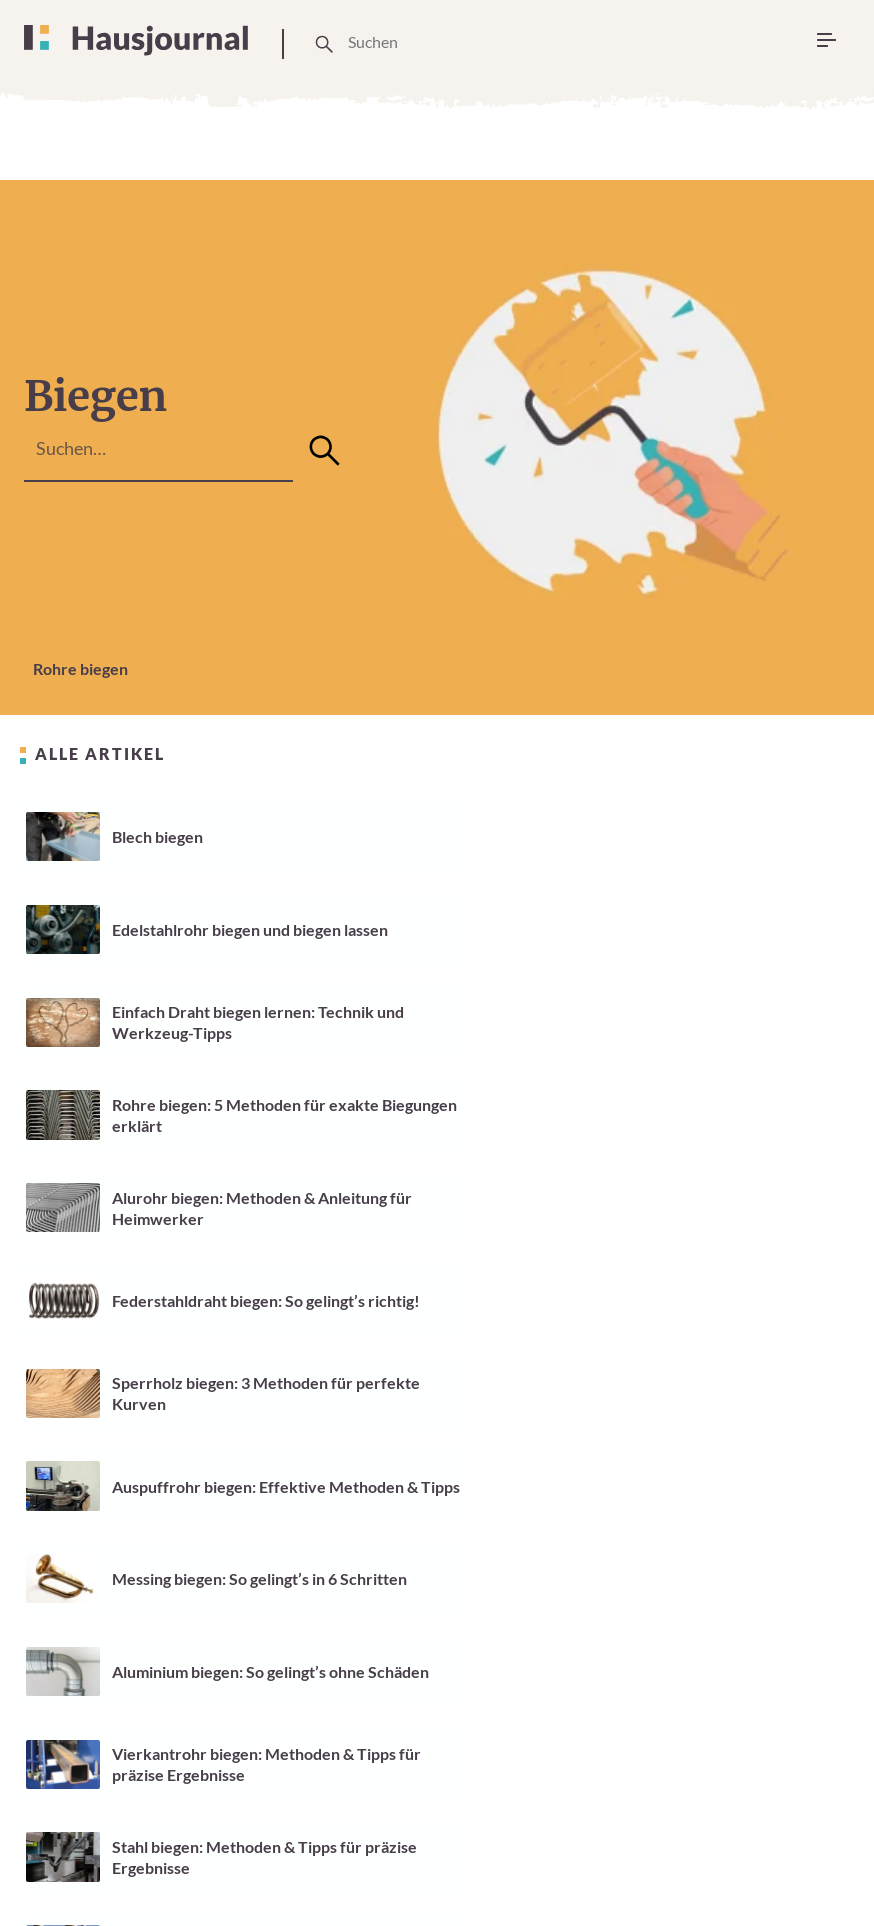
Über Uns (207, 1851)
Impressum (608, 1840)
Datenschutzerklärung (757, 1840)
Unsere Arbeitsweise (323, 1851)
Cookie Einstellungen (477, 1851)
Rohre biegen (80, 668)
